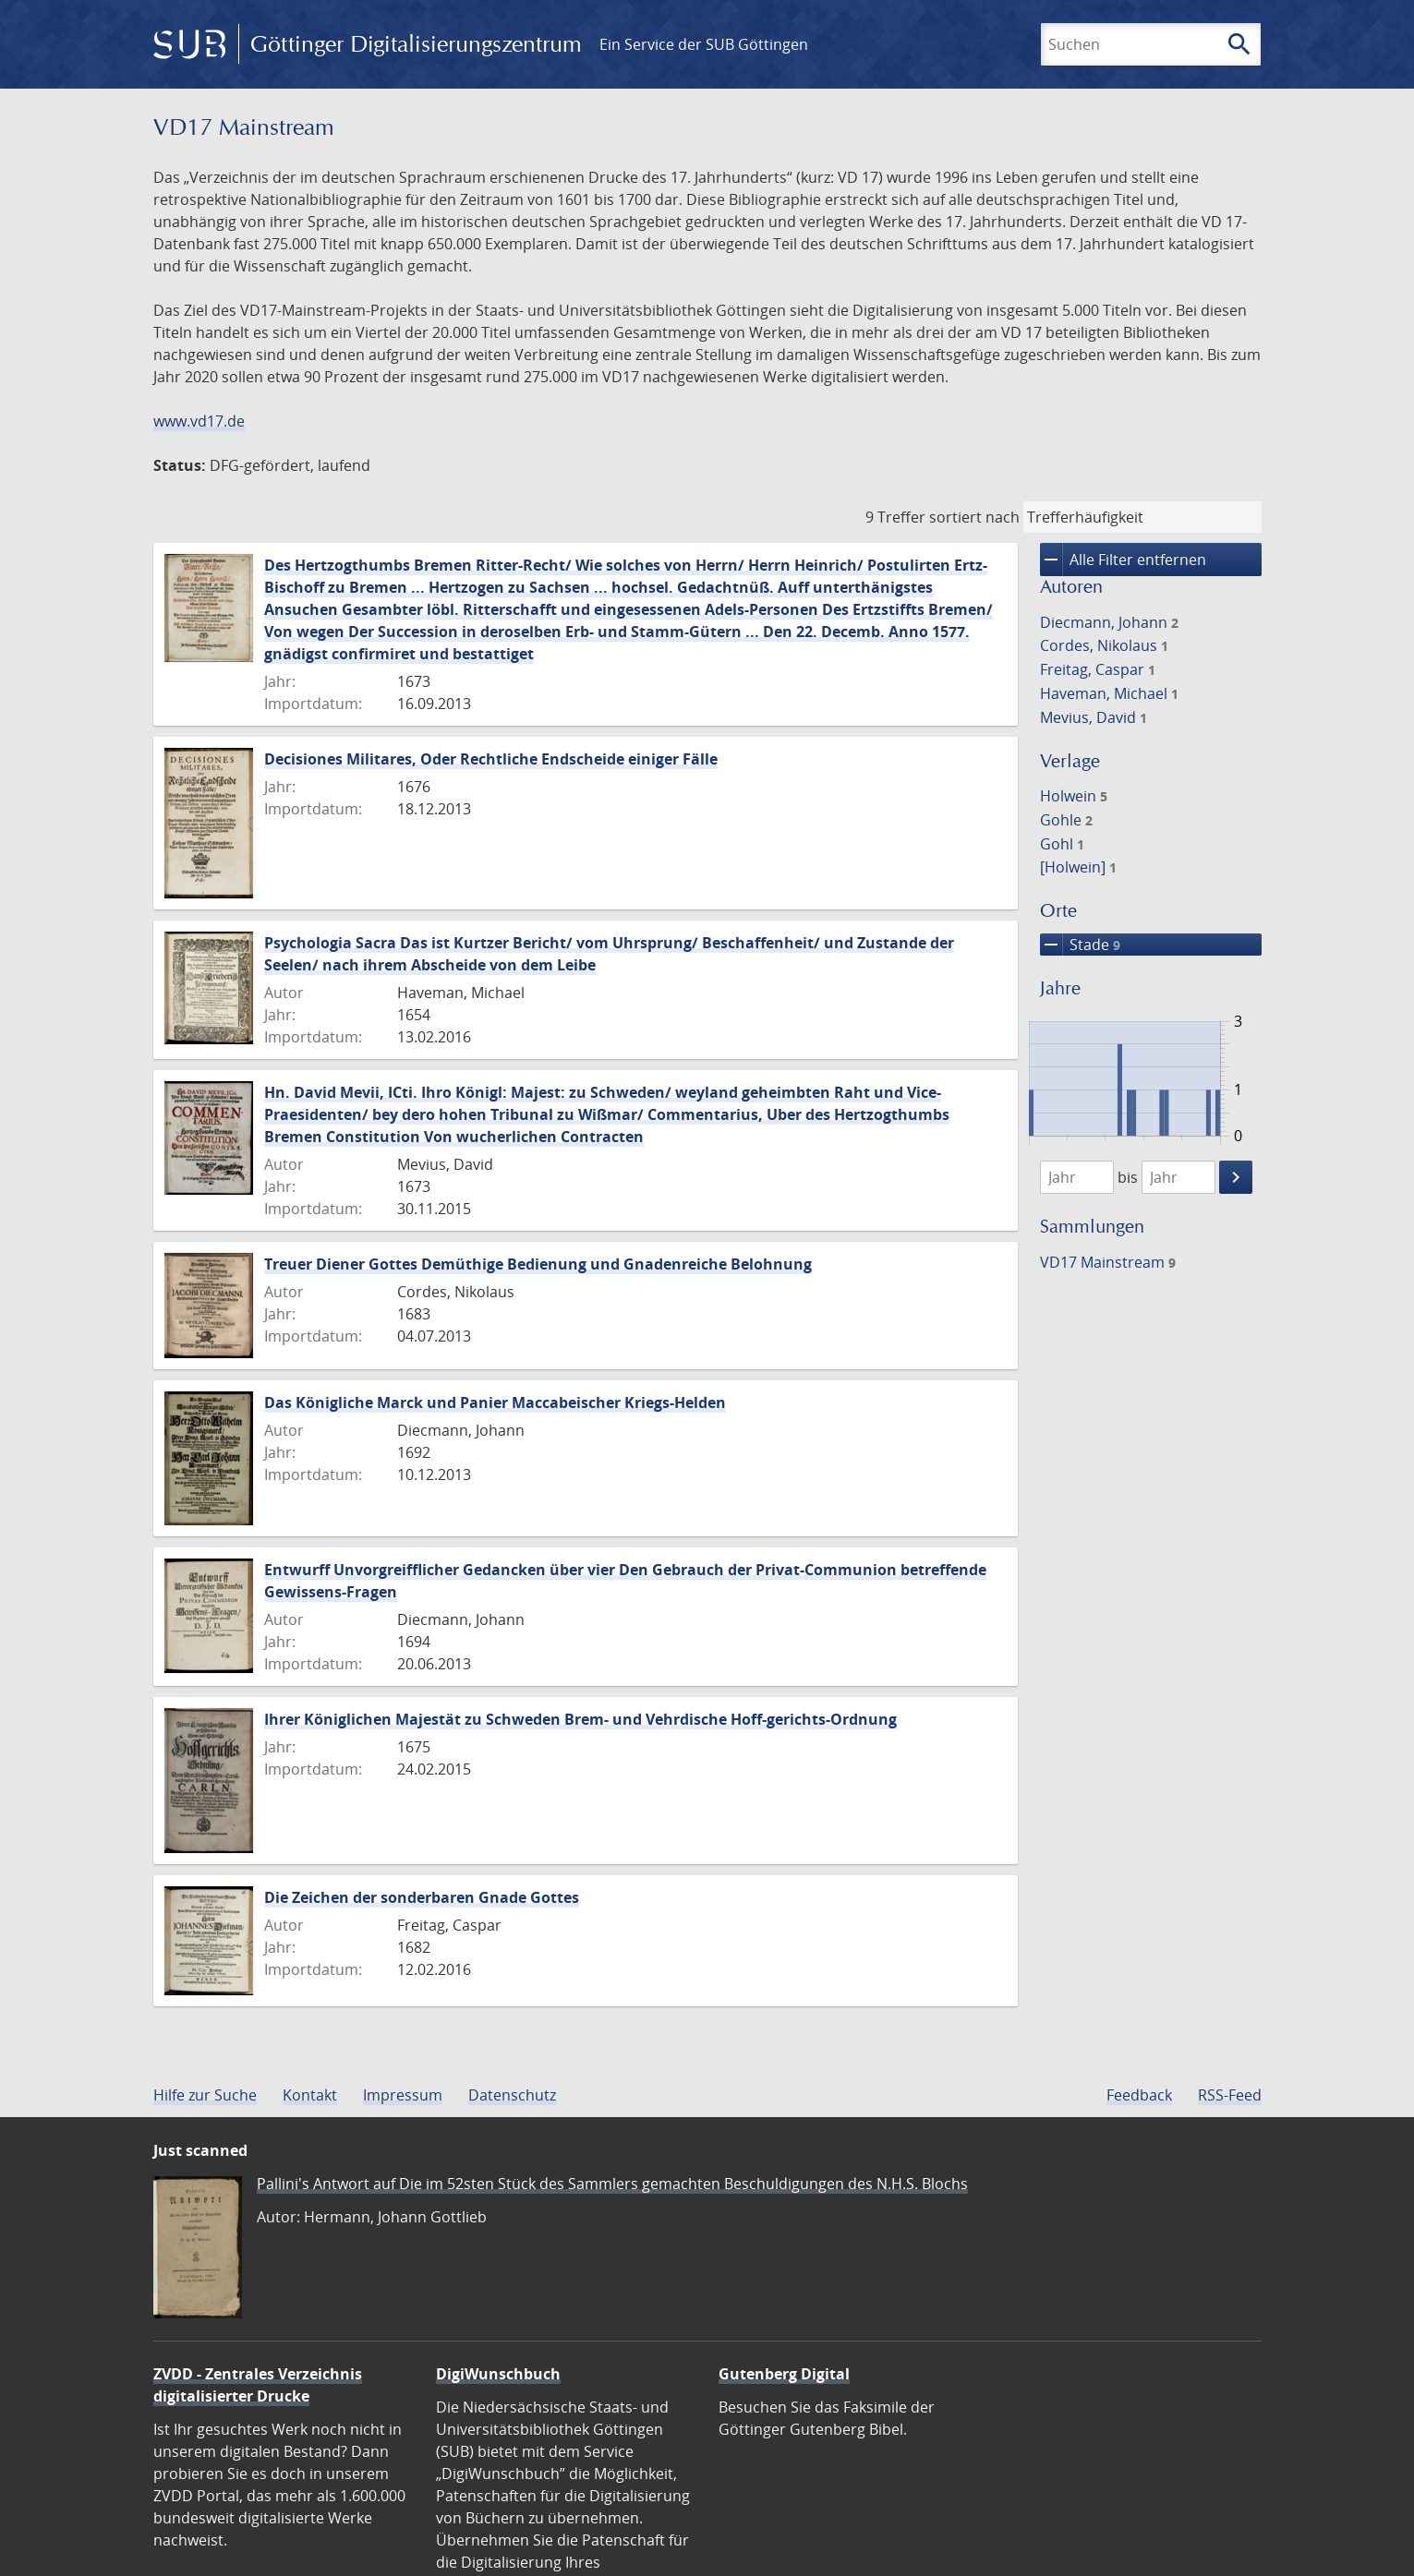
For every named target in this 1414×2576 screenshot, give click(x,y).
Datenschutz (512, 2095)
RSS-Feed (1230, 2095)
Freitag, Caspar (1097, 669)
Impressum (402, 2095)
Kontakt (310, 2095)
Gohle (1066, 820)
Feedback (1139, 2095)
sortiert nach (974, 517)
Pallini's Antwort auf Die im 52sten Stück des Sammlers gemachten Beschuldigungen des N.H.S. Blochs (612, 2183)
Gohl (1062, 844)
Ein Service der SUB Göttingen (703, 44)
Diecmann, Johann (1109, 622)
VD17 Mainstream (1108, 1262)
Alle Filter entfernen (1123, 559)
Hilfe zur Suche (205, 2095)
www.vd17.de (199, 421)
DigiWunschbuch (498, 2374)
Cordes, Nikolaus (1104, 645)
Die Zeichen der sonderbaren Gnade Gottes (421, 1897)
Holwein (1073, 796)
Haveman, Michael (1109, 693)
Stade (1080, 944)
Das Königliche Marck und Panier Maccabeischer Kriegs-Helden (495, 1402)
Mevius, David (1093, 717)
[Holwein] (1078, 867)
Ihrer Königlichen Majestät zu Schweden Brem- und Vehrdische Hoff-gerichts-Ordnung (580, 1719)
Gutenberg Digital (784, 2374)
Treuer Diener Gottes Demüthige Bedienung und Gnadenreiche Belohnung (538, 1264)
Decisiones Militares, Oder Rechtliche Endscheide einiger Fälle (491, 759)
